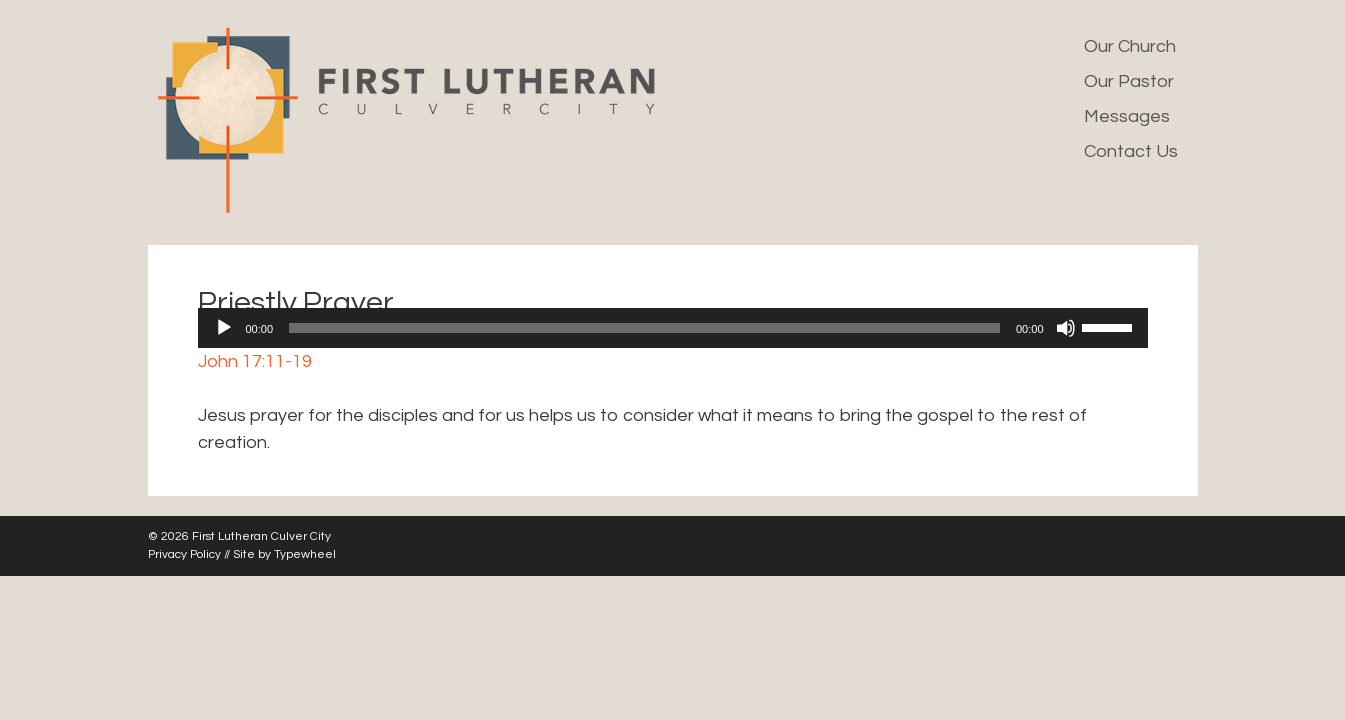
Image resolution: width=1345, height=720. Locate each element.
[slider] (644, 328)
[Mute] (1066, 328)
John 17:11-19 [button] (255, 361)
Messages (1127, 116)
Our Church (1130, 46)
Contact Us (1131, 151)
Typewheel (305, 554)
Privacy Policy (184, 554)
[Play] (224, 328)
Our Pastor (1129, 81)
